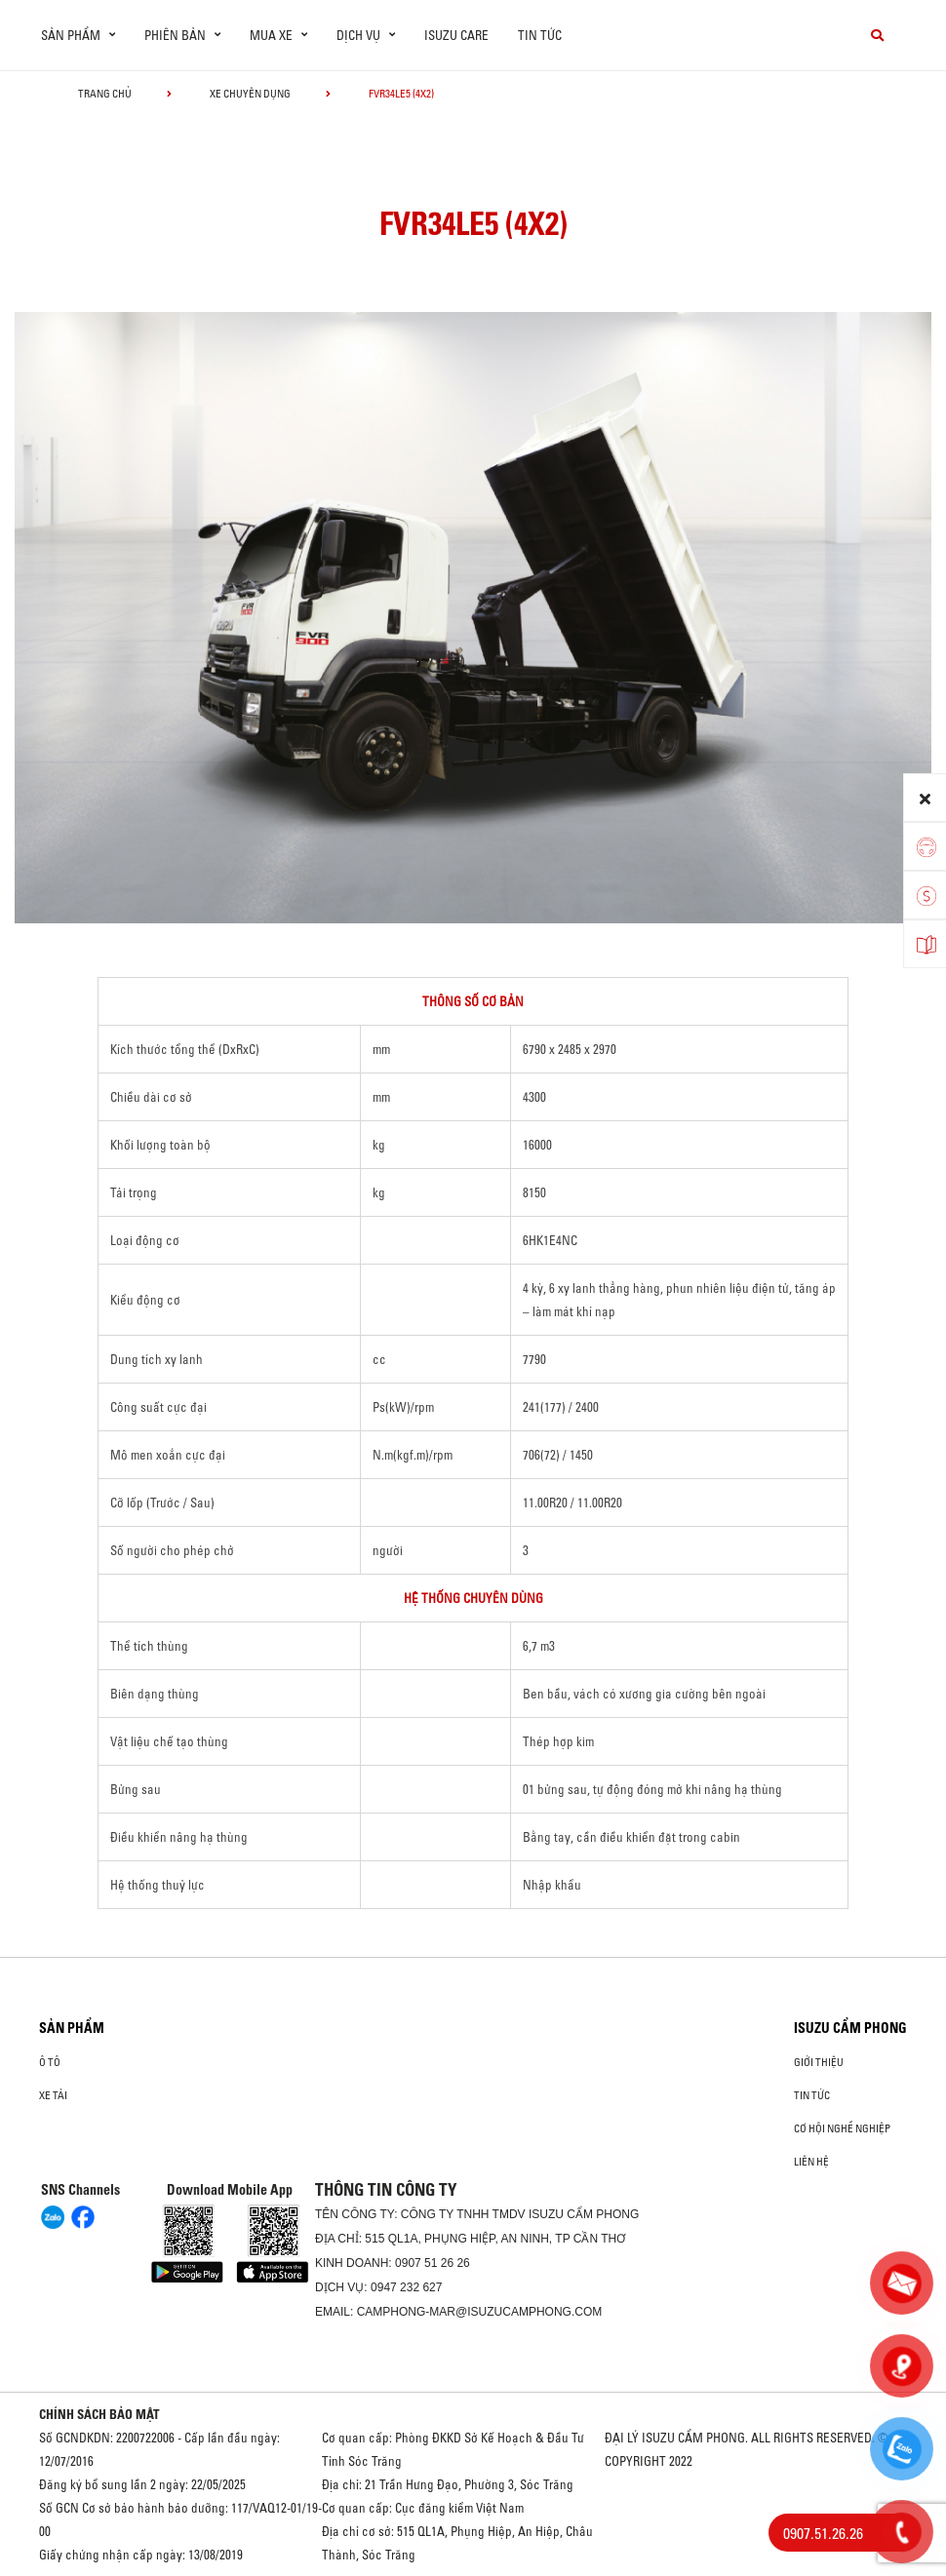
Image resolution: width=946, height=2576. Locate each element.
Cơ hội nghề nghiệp (842, 2128)
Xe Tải (53, 2095)
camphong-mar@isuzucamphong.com (480, 2312)
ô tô (49, 2062)
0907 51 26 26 (432, 2263)
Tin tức (540, 35)
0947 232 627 (406, 2287)
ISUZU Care (456, 35)
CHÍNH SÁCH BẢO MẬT (99, 2414)
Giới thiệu (819, 2062)
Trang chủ (105, 93)
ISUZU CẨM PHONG (850, 2028)
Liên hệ (811, 2161)
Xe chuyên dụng (250, 93)
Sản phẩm (71, 2028)
